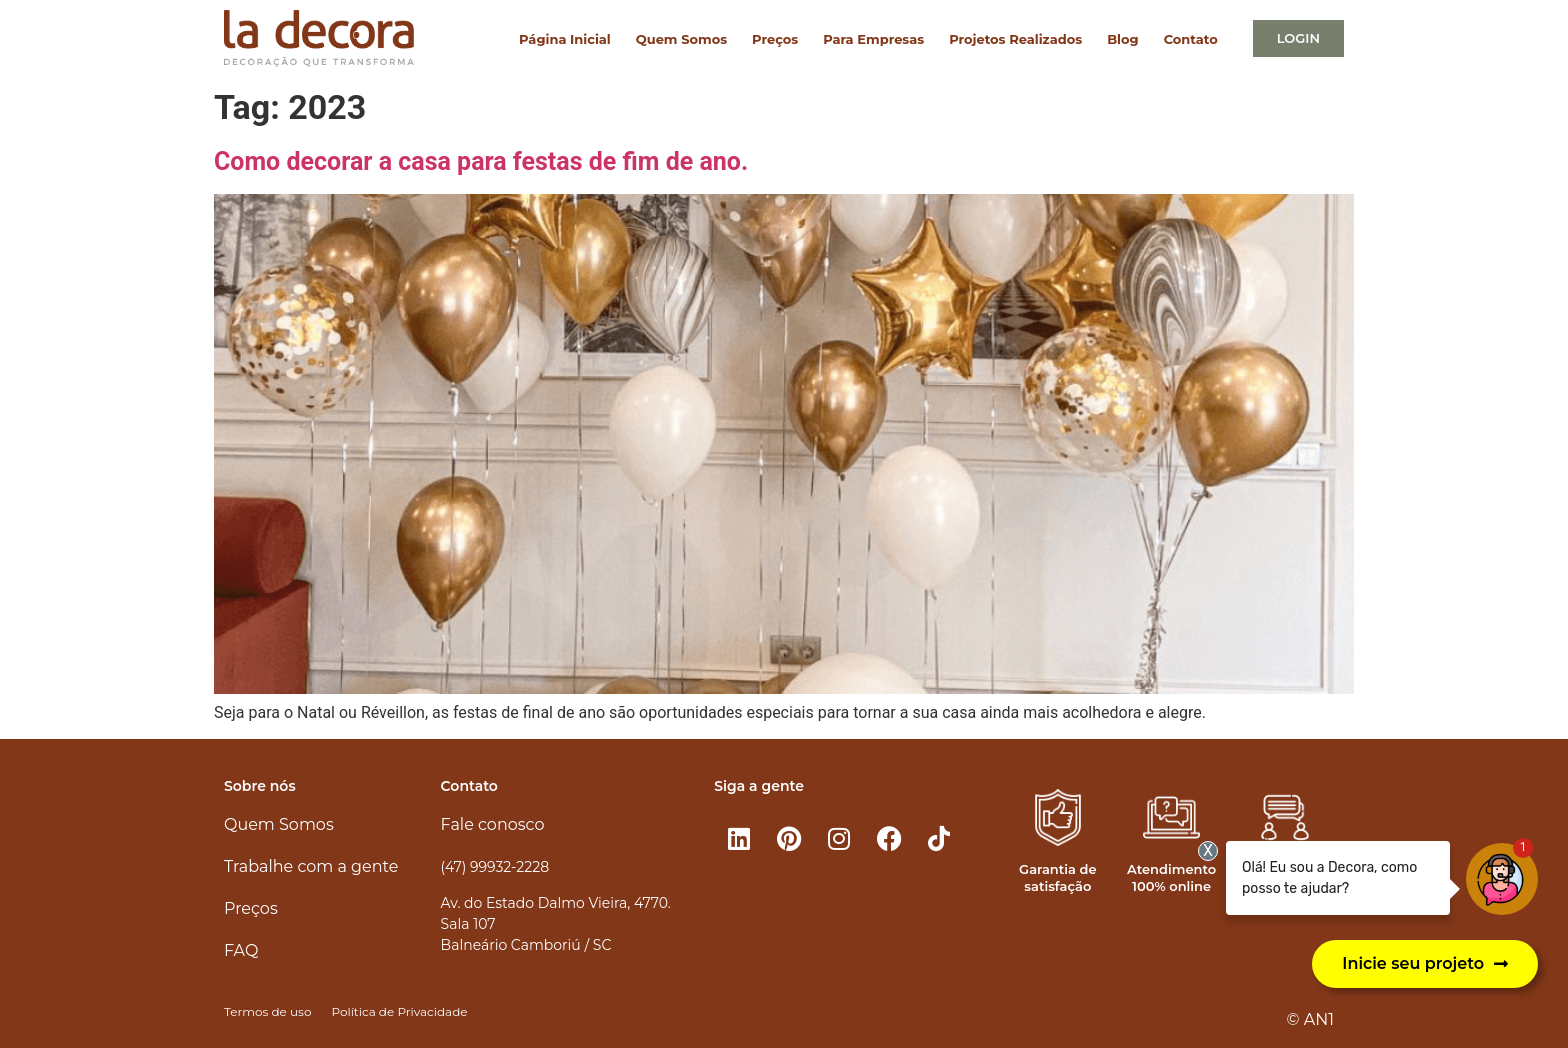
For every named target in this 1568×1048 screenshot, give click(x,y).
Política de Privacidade (399, 1011)
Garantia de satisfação (1057, 877)
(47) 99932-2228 (495, 867)
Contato (1191, 39)
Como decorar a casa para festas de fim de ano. (481, 161)
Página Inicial (565, 39)
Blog (1122, 39)
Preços (775, 39)
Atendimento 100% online (1171, 877)
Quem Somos (681, 39)
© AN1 (1310, 1019)
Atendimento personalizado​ (1285, 877)
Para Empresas (873, 39)
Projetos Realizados (1015, 39)
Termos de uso (267, 1011)
